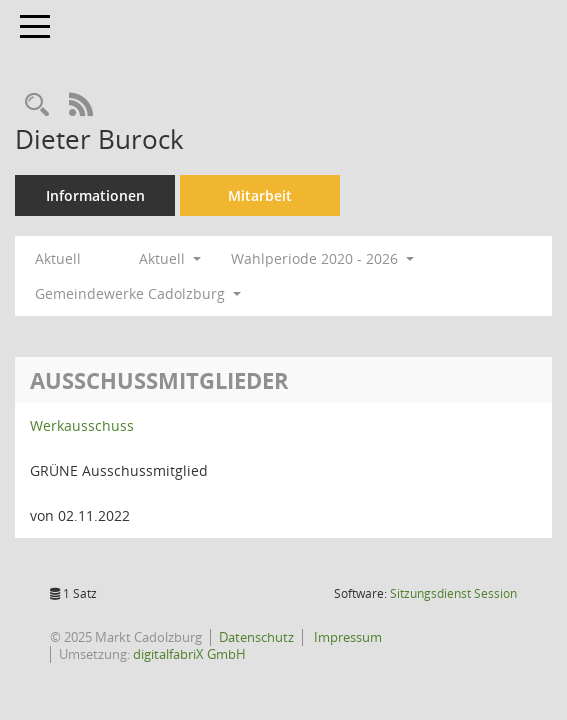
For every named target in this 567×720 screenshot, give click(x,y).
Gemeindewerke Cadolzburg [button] (138, 293)
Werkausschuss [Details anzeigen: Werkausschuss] (82, 425)
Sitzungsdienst (453, 593)
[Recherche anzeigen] (37, 105)
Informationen (95, 195)
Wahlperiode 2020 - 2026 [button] (322, 258)
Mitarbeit (260, 195)
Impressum (346, 637)
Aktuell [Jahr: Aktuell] (58, 258)
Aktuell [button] (170, 258)
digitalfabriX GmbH (189, 654)
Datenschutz (256, 637)
